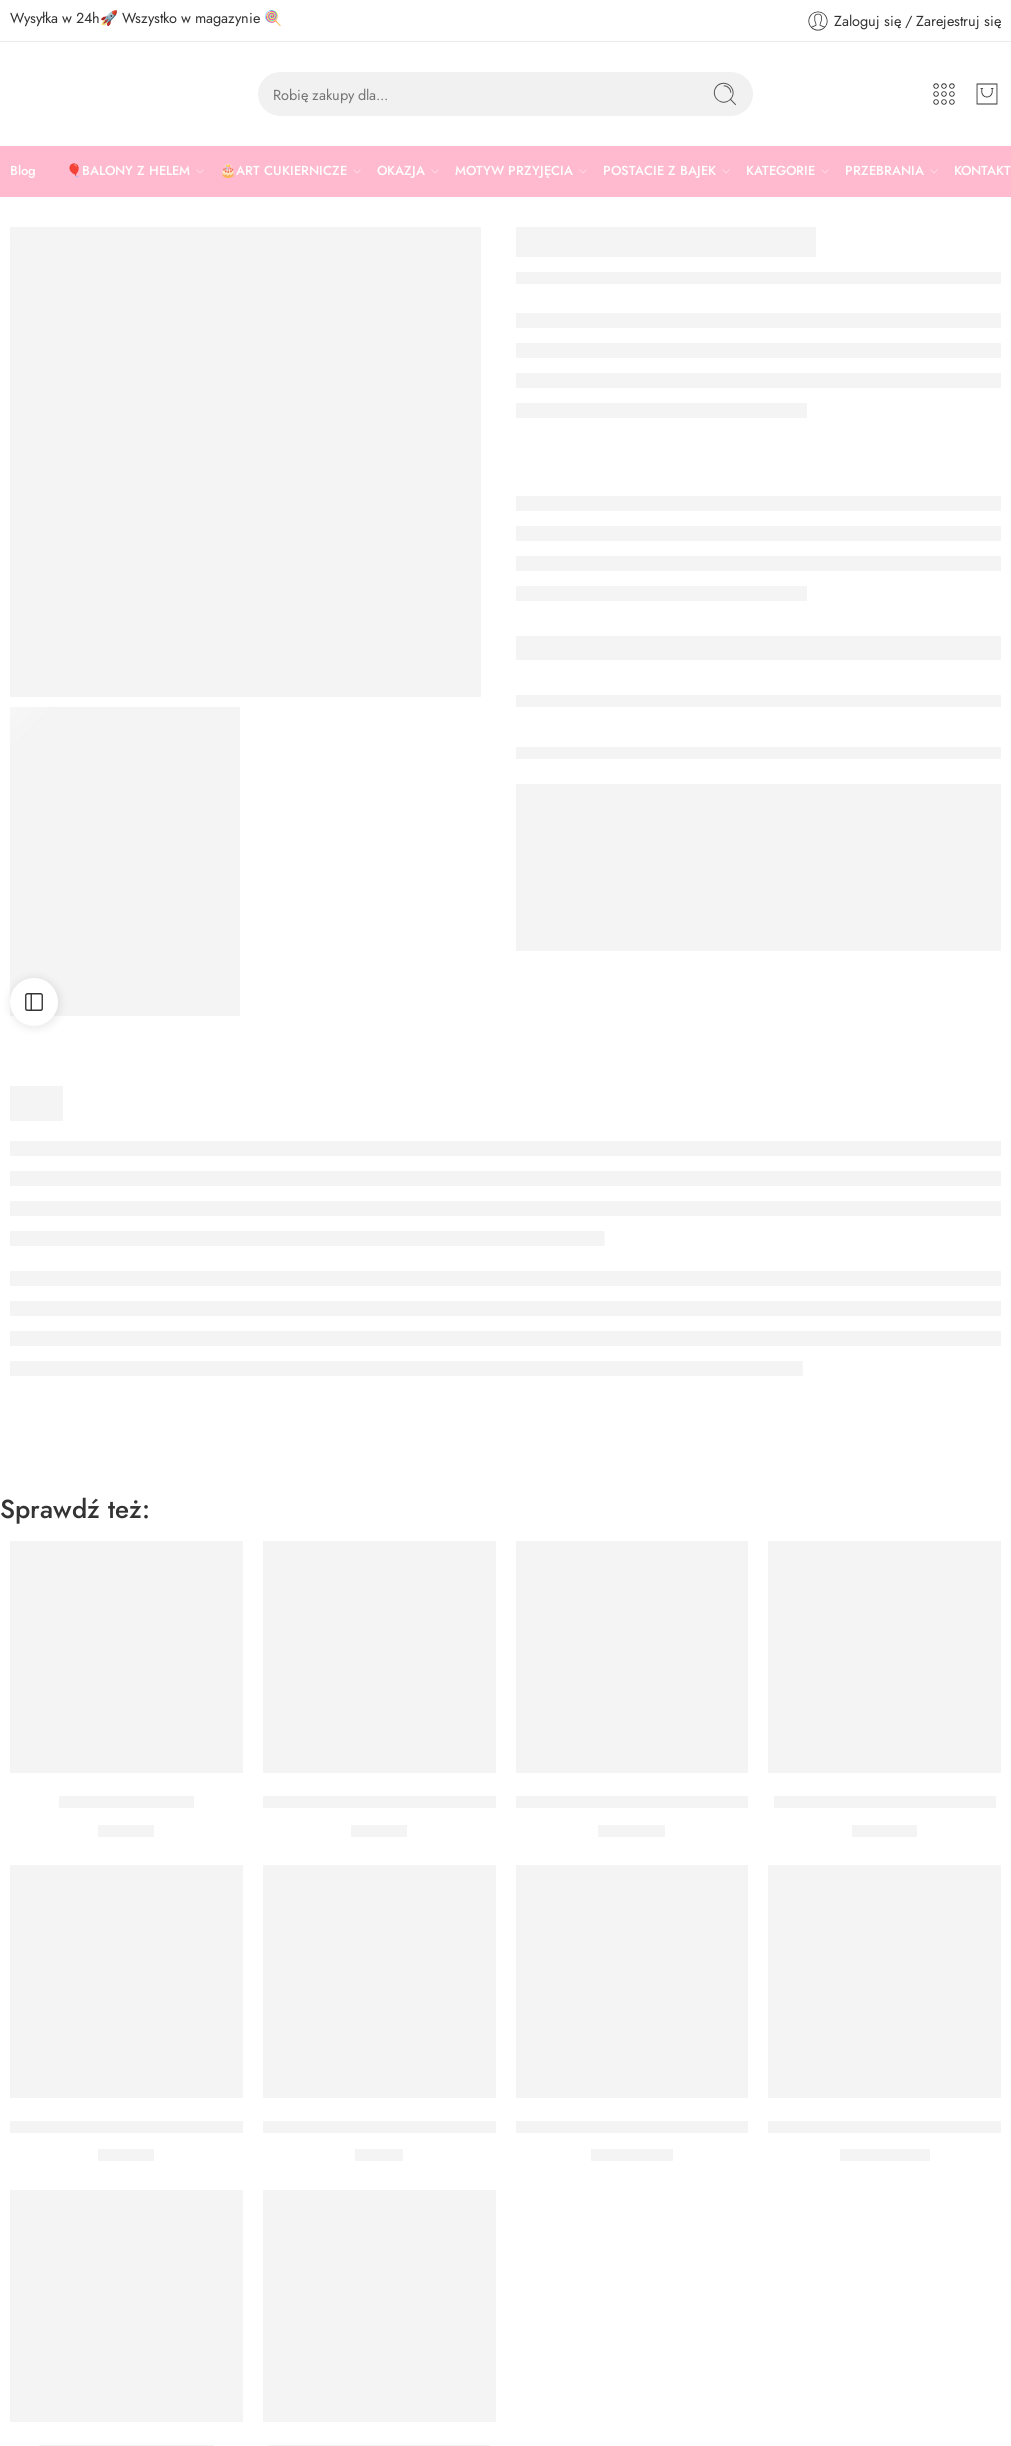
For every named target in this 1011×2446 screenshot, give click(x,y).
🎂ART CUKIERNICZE (283, 171)
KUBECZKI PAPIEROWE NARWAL (389, 2127)
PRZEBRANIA (884, 171)
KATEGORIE (780, 171)
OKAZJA (401, 171)
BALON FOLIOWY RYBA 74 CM (886, 2127)
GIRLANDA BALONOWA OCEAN (640, 1802)
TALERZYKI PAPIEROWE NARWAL (138, 2127)
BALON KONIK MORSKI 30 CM (632, 2127)
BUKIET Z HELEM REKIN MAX (885, 1802)
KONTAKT (982, 170)
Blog (23, 170)
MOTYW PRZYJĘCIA (514, 171)
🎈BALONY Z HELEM (128, 171)
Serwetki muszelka (126, 1802)
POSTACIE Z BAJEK (659, 171)
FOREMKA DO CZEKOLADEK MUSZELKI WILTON (448, 1802)
